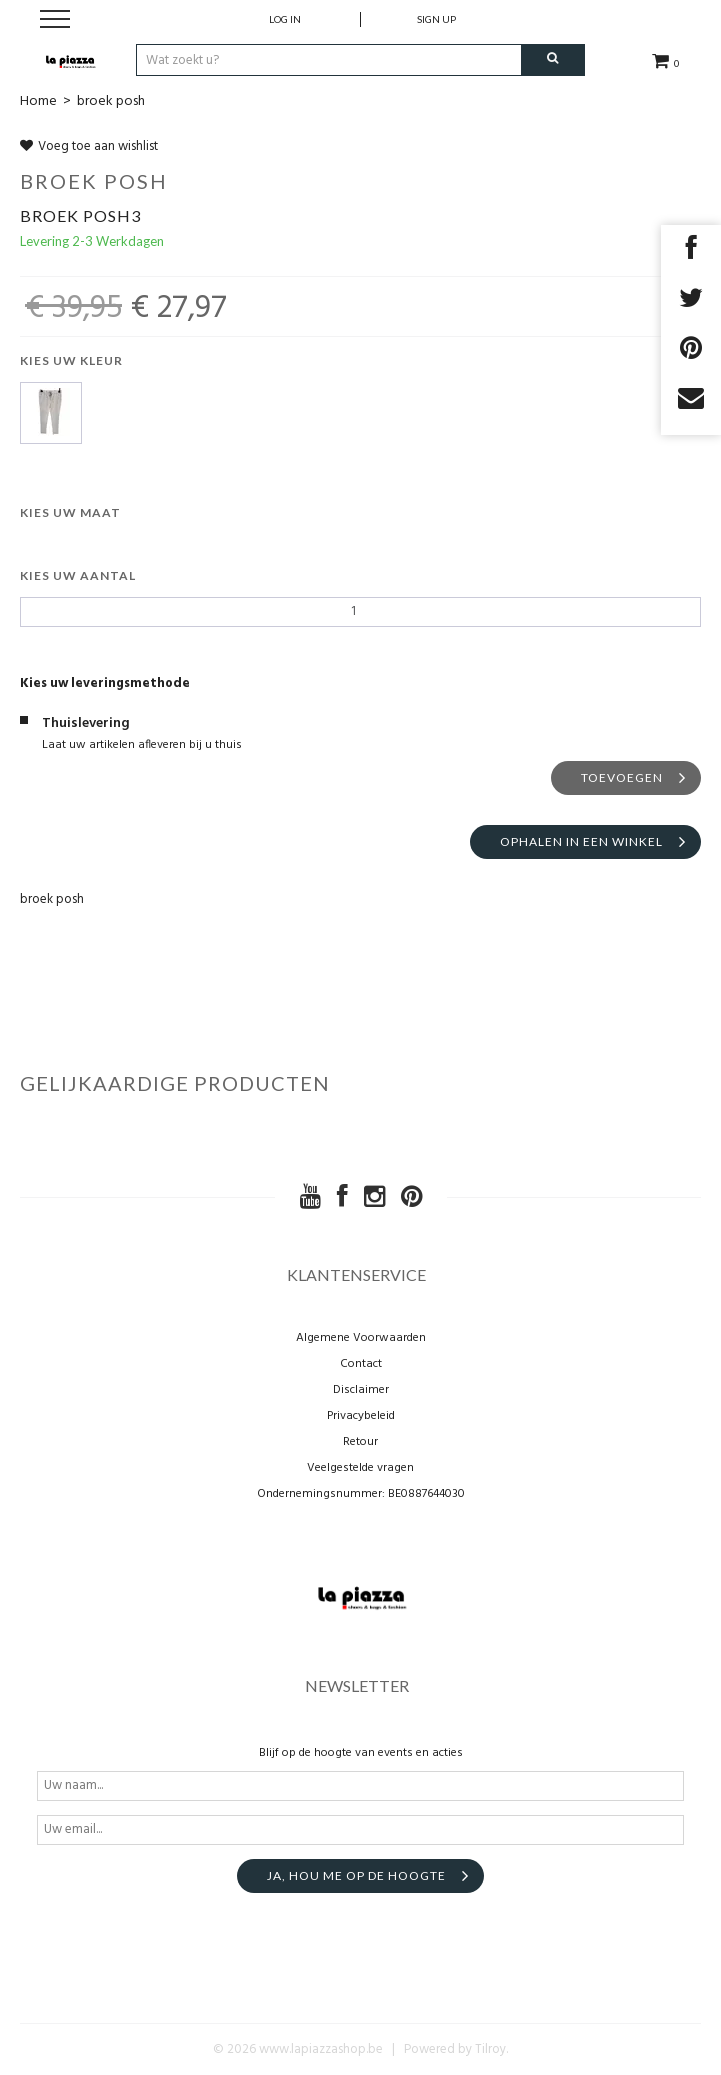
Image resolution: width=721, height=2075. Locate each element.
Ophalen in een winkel (581, 841)
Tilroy (490, 2049)
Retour (360, 1442)
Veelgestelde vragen (360, 1468)
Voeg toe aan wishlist (89, 146)
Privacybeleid (361, 1416)
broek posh (111, 101)
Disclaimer (361, 1390)
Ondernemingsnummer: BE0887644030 (361, 1494)
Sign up (436, 19)
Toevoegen (622, 777)
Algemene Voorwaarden (361, 1338)
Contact (361, 1364)
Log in (285, 19)
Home (38, 101)
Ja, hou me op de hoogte (356, 1875)
